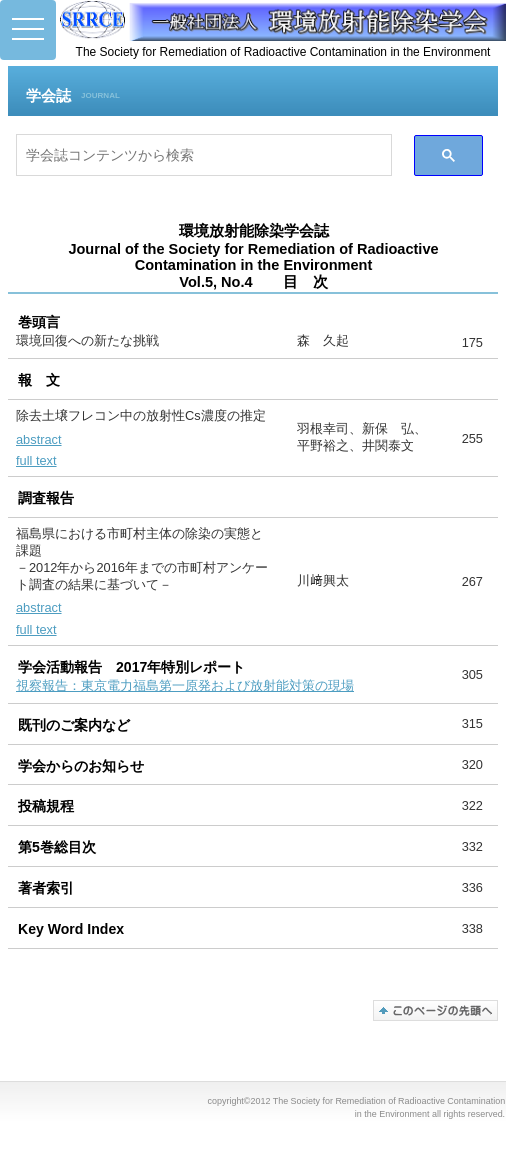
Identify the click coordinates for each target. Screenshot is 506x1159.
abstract (39, 439)
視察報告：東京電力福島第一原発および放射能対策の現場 (185, 685)
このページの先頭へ (435, 1010)
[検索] (204, 155)
